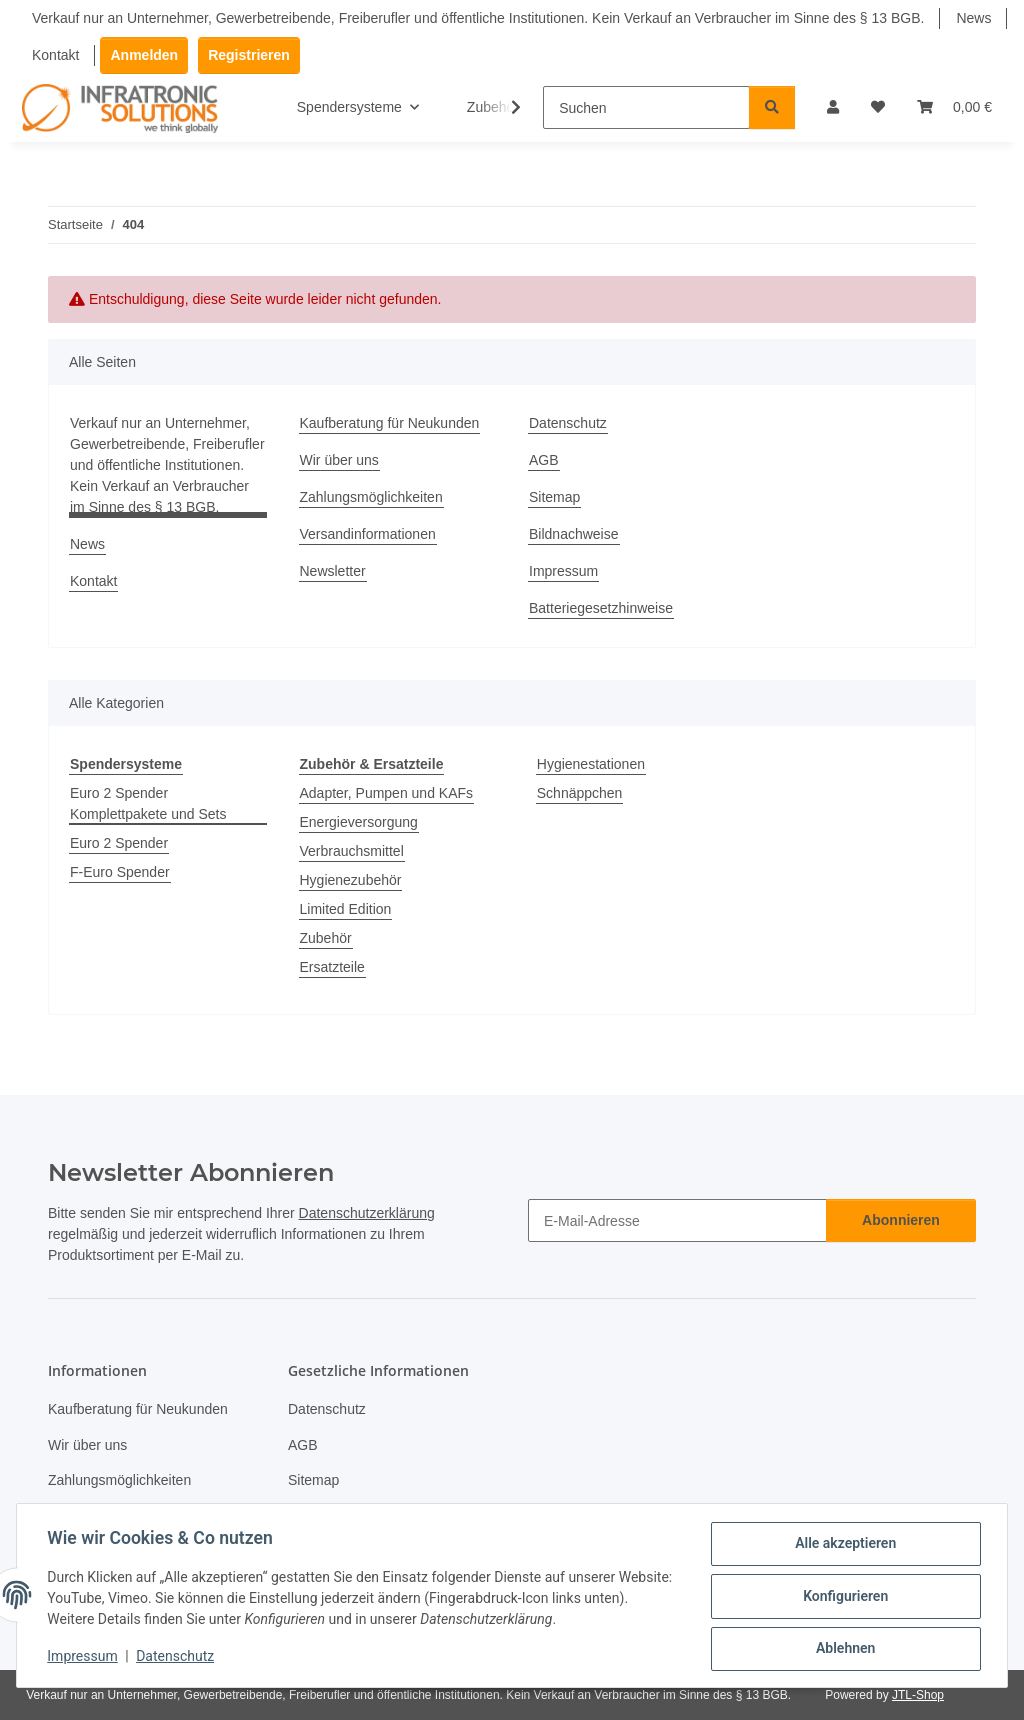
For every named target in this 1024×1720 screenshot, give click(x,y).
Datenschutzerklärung (367, 1213)
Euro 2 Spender (119, 843)
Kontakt (55, 55)
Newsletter (333, 571)
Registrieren (249, 55)
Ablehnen (843, 1649)
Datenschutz (177, 1658)
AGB (544, 460)
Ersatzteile (332, 967)
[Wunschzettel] (878, 107)
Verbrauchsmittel (352, 851)
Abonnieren (901, 1220)
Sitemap (554, 497)
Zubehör (326, 938)
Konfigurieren (843, 1597)
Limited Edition (346, 909)
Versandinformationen (368, 534)
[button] (833, 107)
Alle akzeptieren (843, 1545)
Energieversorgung (359, 822)
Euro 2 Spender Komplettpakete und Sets (148, 803)
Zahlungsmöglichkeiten (371, 497)
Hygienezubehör (351, 880)
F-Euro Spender (120, 872)
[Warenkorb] (954, 107)
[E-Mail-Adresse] (677, 1220)
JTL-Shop (918, 1695)
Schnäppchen (580, 793)
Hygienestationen (591, 764)
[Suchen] (646, 107)
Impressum (84, 1658)
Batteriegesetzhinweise (601, 608)
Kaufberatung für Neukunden (390, 423)
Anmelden (144, 55)
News (973, 18)
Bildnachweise (574, 534)
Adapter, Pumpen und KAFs (387, 793)
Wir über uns (339, 460)
